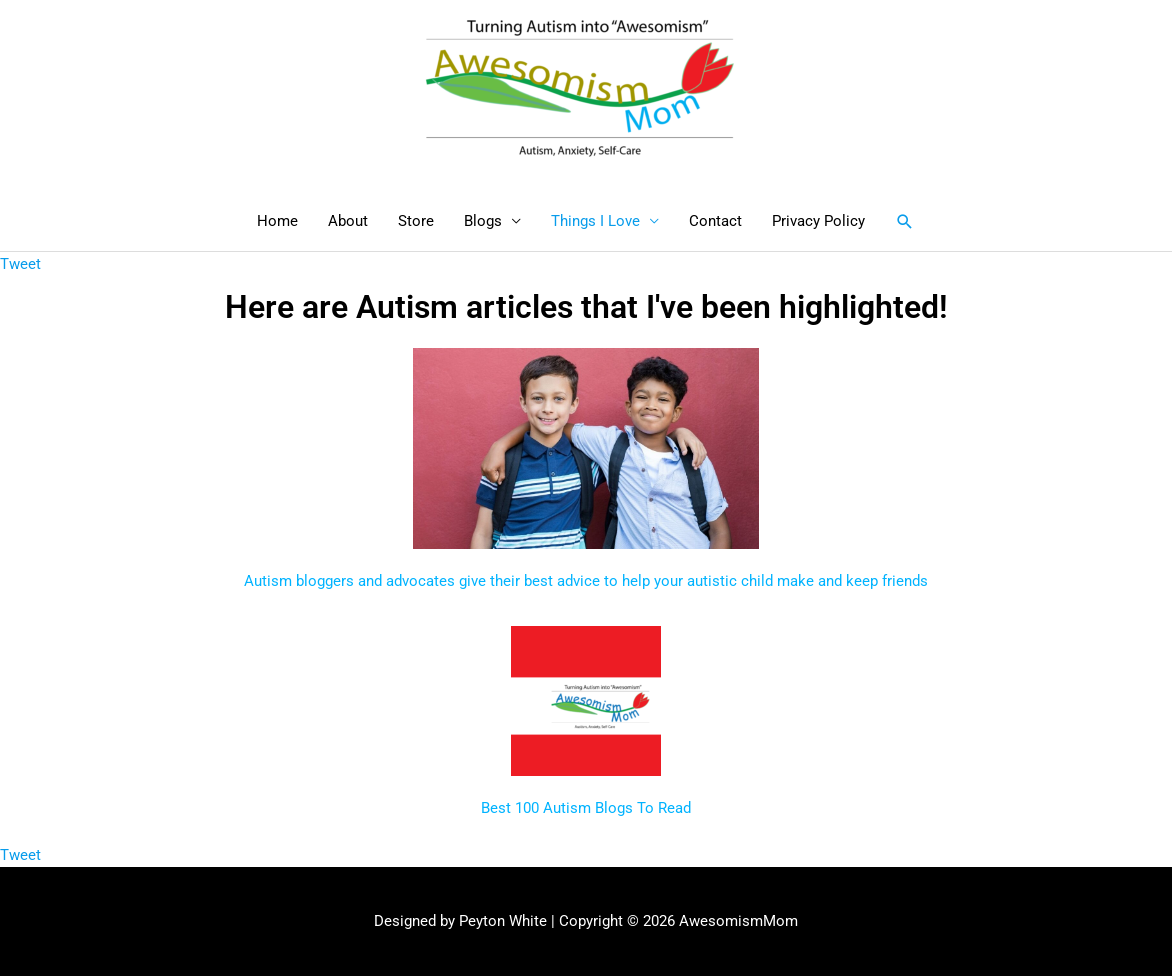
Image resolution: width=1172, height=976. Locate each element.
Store (416, 221)
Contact (715, 221)
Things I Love (595, 221)
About (348, 221)
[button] (905, 221)
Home (277, 221)
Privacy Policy (818, 221)
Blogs (483, 221)
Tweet (20, 264)
